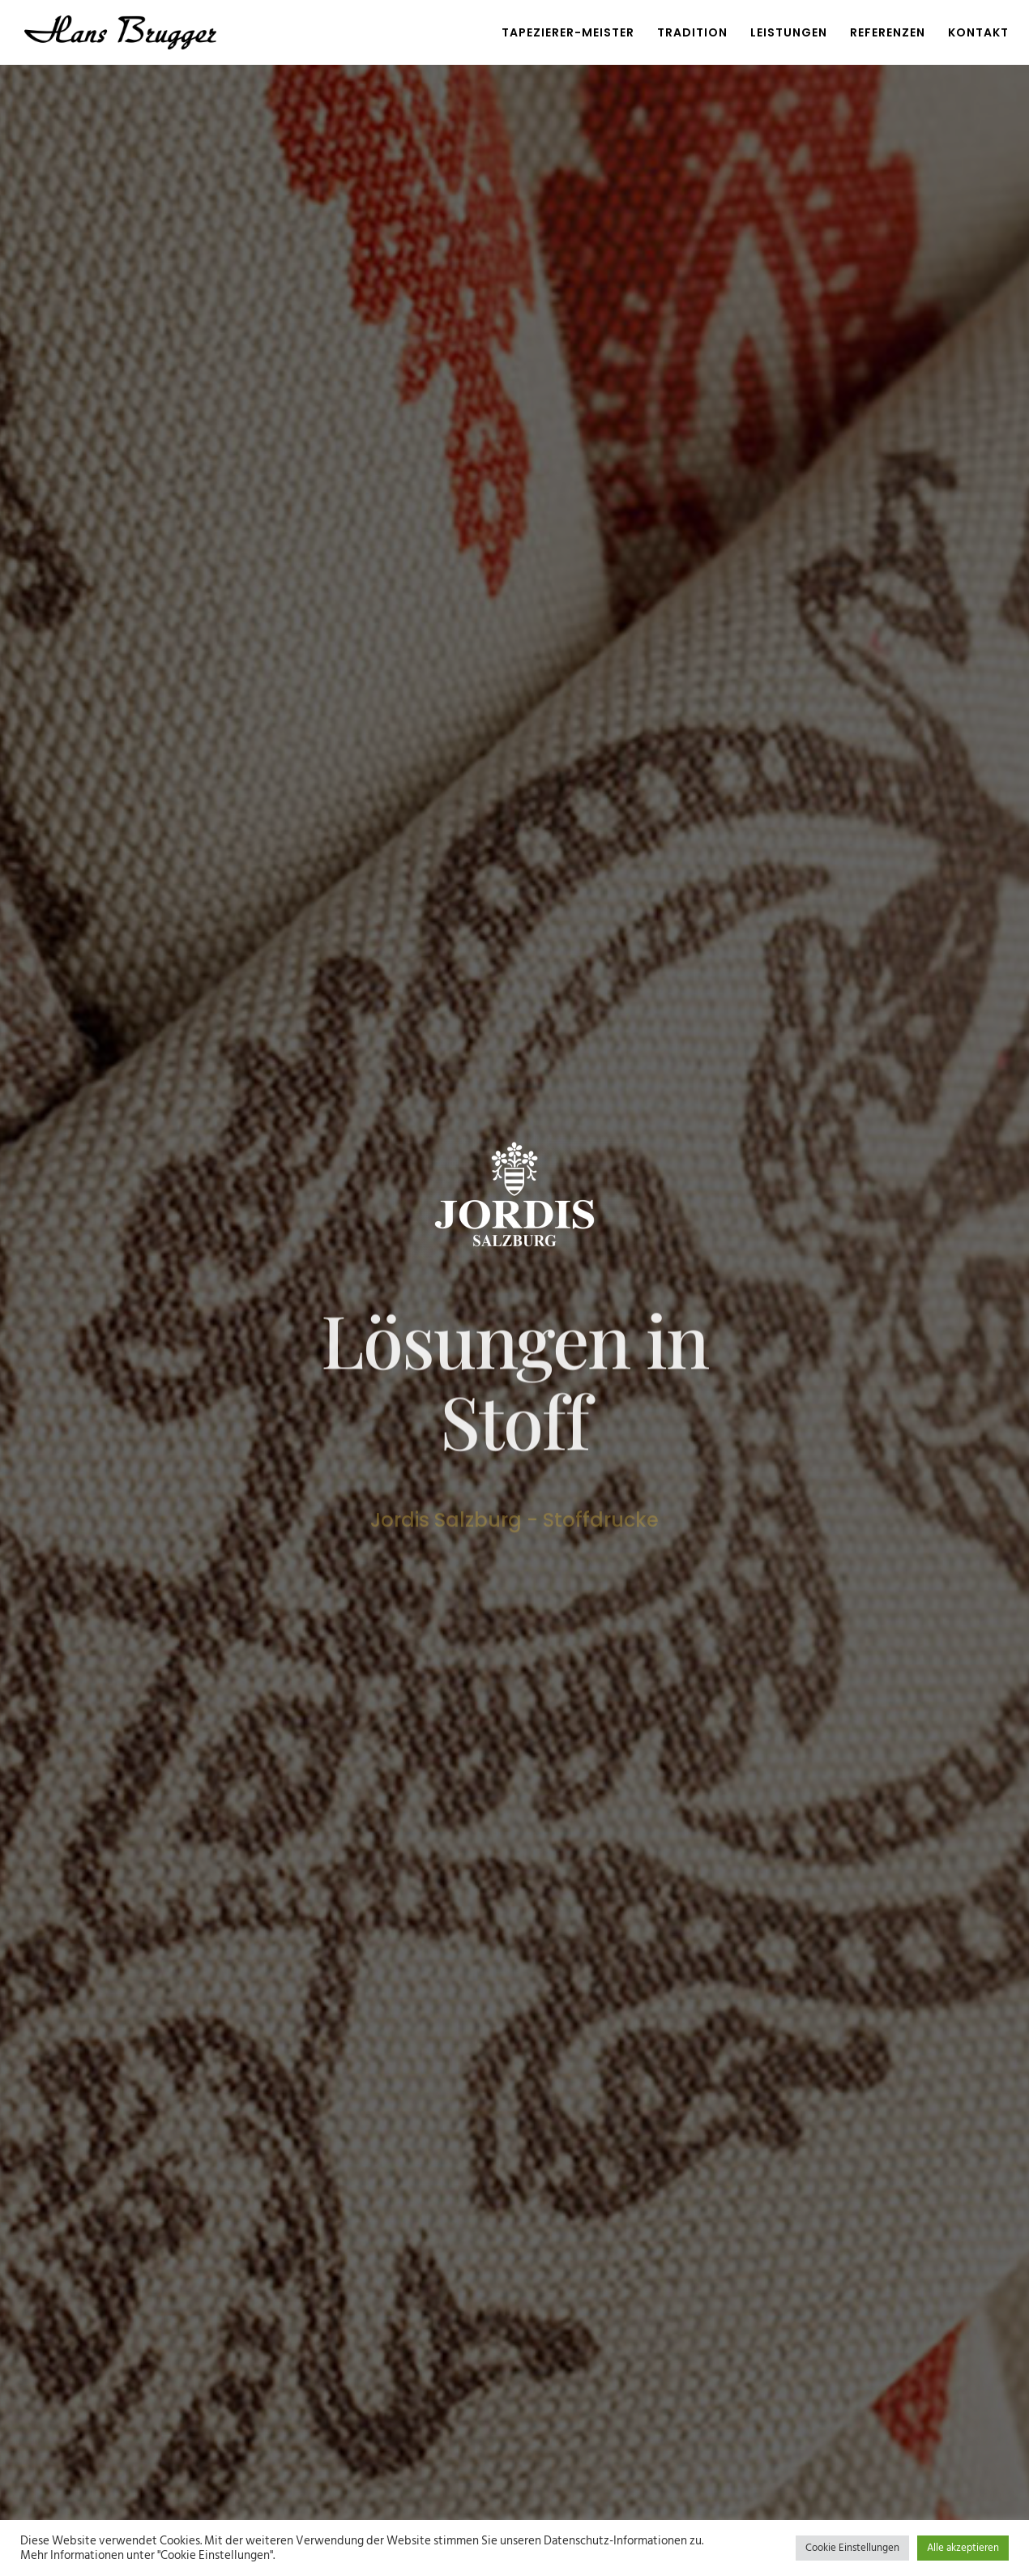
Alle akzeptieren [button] (963, 2548)
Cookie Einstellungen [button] (852, 2548)
